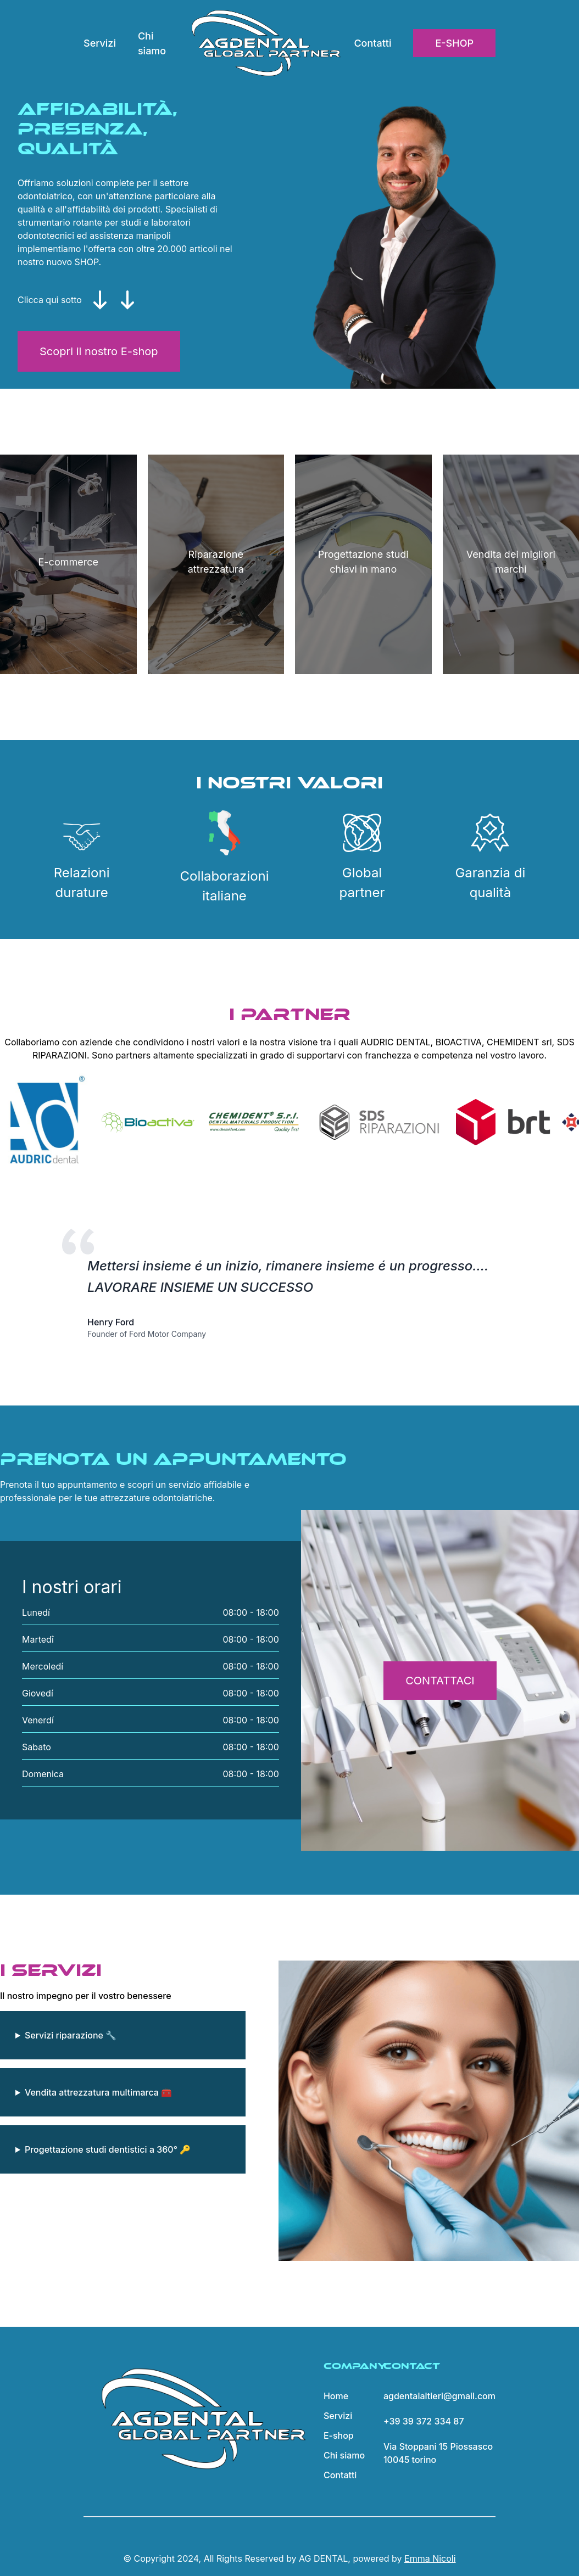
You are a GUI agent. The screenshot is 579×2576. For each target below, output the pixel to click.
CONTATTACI (440, 1680)
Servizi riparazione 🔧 (70, 2035)
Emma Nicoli (430, 2558)
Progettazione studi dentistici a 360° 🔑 (108, 2149)
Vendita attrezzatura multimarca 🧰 (98, 2092)
